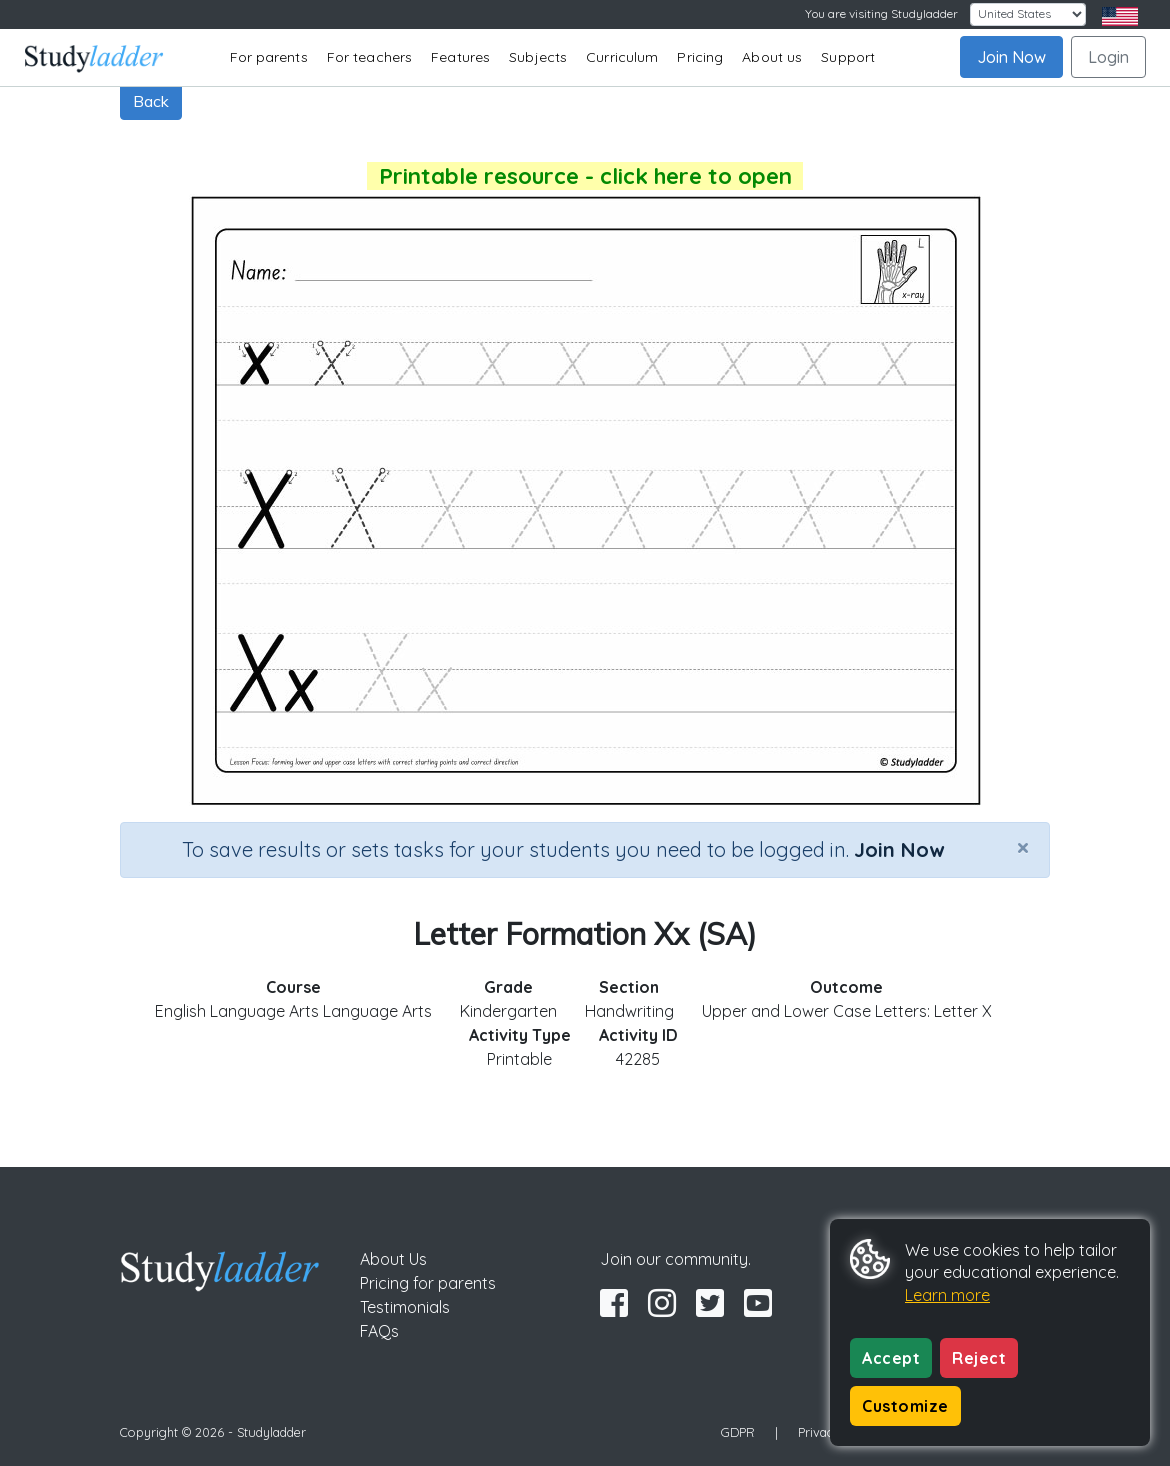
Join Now (1011, 57)
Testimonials (405, 1307)
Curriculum (622, 57)
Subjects (538, 57)
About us (772, 57)
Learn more (947, 1295)
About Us (393, 1259)
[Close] (1023, 847)
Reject (979, 1358)
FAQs (379, 1331)
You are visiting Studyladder (881, 13)
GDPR (738, 1432)
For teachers (369, 57)
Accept (891, 1358)
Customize (905, 1406)
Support (848, 57)
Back (151, 101)
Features (460, 57)
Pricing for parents (428, 1283)
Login (1108, 57)
